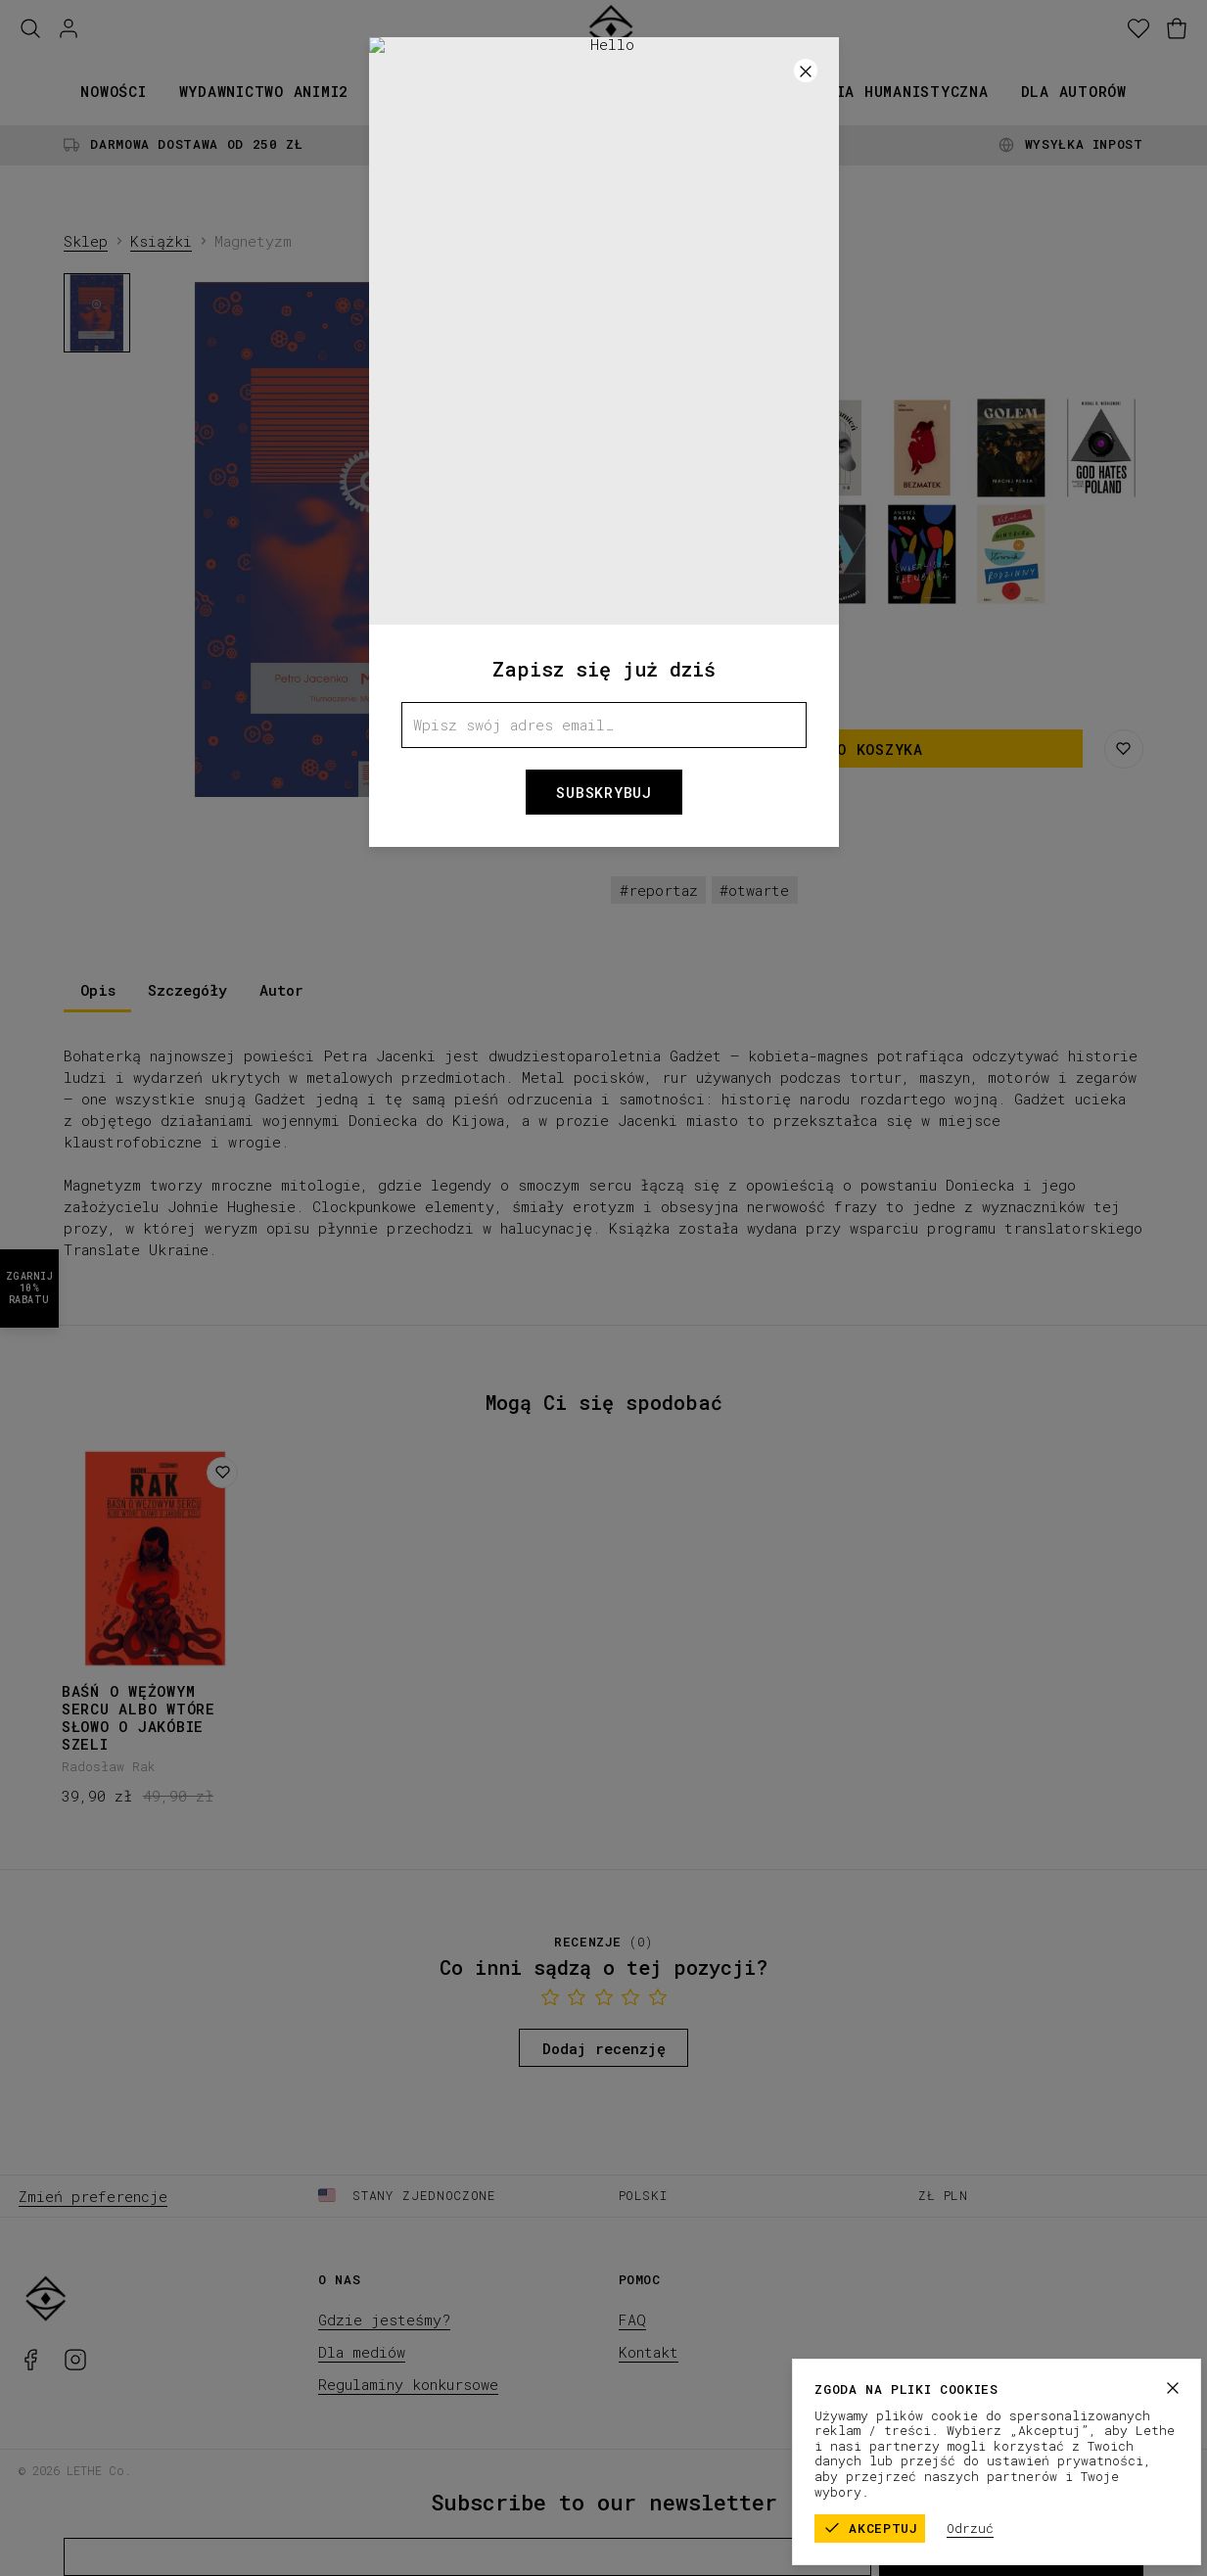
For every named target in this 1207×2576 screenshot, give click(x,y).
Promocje (737, 91)
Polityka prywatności (1112, 2469)
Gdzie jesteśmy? (384, 2319)
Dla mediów (361, 2352)
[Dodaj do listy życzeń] (222, 1472)
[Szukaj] (30, 29)
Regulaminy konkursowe (408, 2384)
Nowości (113, 91)
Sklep (86, 241)
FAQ (632, 2319)
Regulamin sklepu (957, 2469)
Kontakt (648, 2352)
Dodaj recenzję (604, 2048)
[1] (374, 790)
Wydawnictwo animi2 (264, 91)
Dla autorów (1074, 91)
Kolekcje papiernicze (572, 91)
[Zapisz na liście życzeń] (1123, 749)
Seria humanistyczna (898, 91)
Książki (413, 91)
